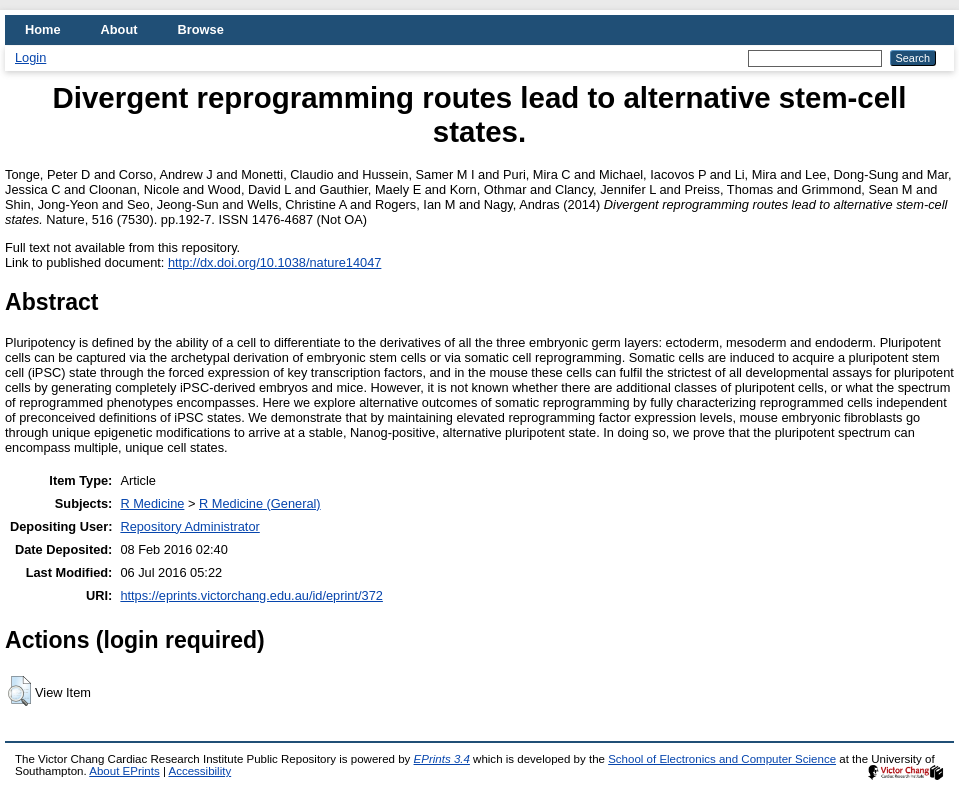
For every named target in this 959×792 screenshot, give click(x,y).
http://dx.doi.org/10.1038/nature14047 (274, 262)
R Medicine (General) (260, 503)
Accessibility (199, 771)
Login (30, 57)
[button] (19, 691)
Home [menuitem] (43, 29)
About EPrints (124, 771)
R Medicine (152, 503)
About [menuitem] (119, 29)
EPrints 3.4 (442, 759)
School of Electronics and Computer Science (722, 759)
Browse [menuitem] (201, 29)
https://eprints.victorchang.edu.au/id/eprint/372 (251, 595)
